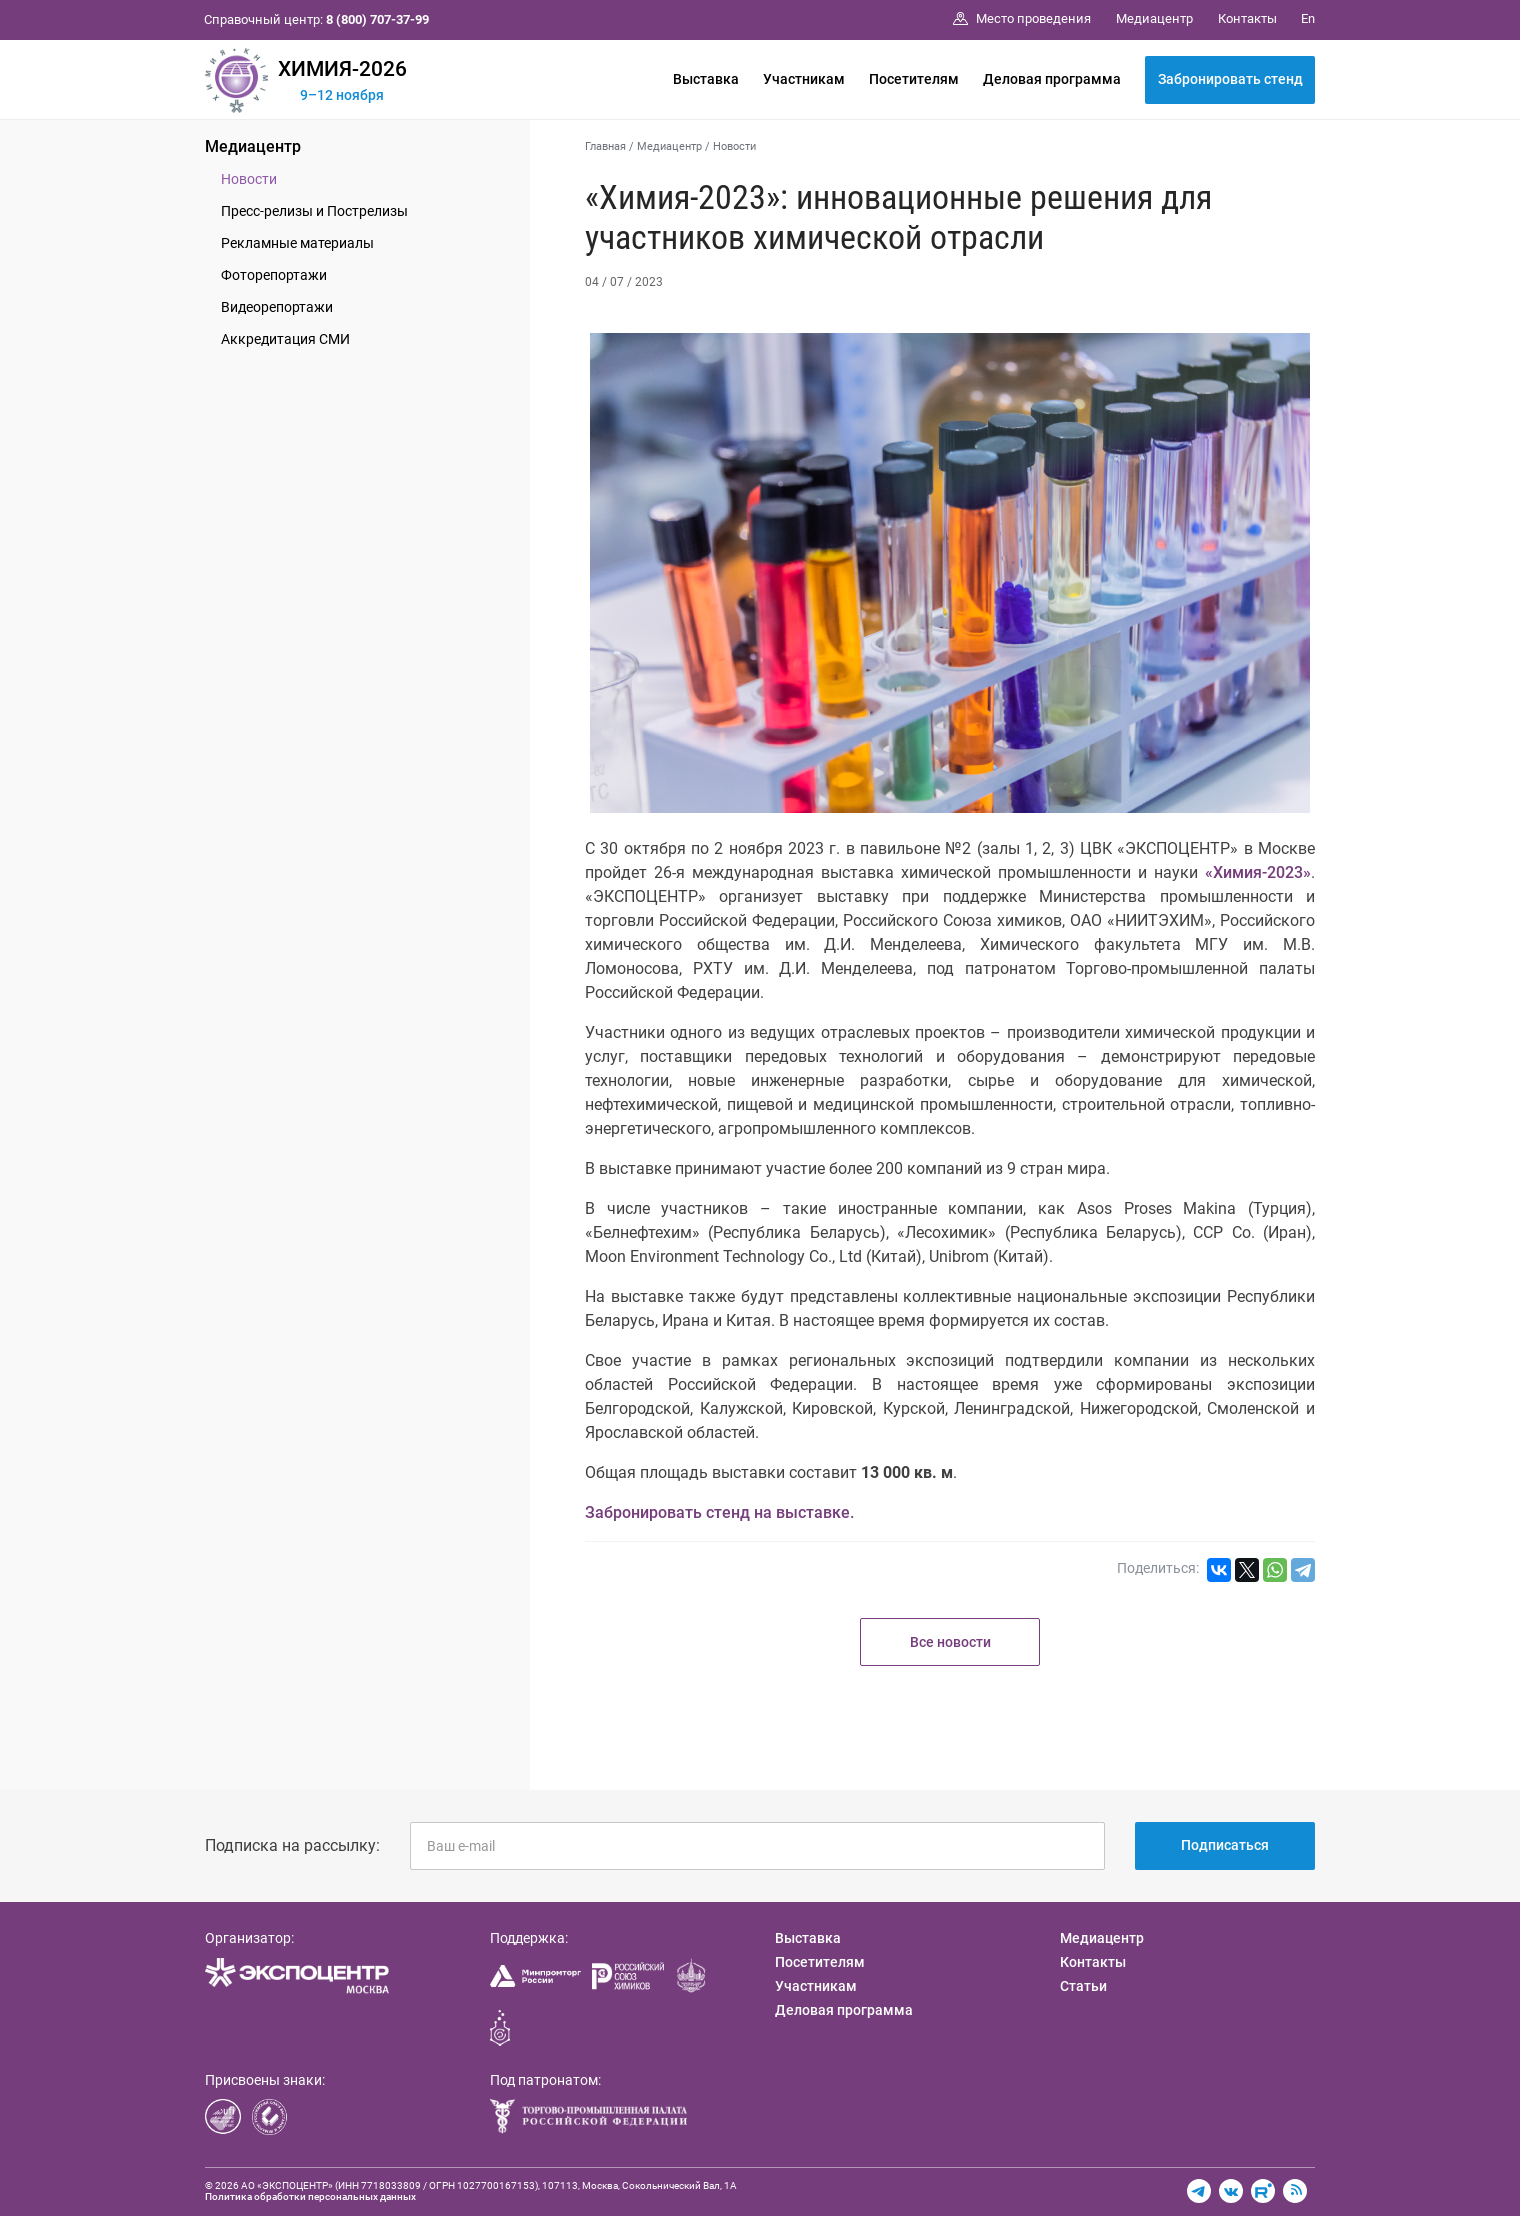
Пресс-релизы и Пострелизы (314, 211)
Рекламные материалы (297, 243)
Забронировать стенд (1230, 79)
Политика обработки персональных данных (310, 2196)
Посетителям (914, 79)
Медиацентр (253, 146)
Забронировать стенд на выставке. (719, 1512)
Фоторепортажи (274, 275)
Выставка (706, 79)
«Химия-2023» (1258, 872)
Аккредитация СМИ (285, 339)
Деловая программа (1052, 79)
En (1308, 18)
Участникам (804, 79)
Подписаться (1225, 1845)
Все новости (950, 1642)
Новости (249, 179)
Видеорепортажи (277, 307)
